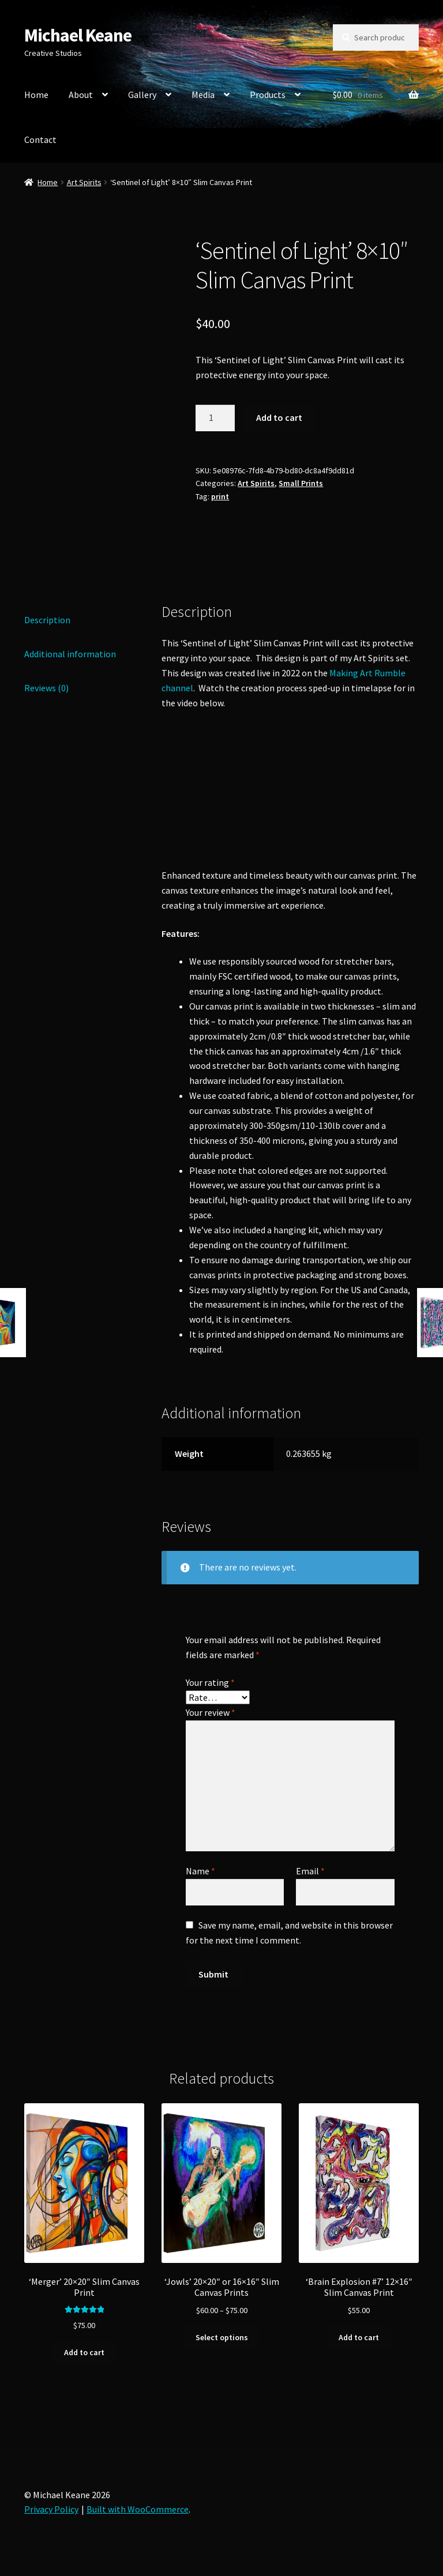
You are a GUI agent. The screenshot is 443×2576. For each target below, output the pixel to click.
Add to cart (279, 417)
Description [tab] (47, 620)
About (81, 94)
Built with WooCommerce (138, 2509)
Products (268, 94)
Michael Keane (78, 35)
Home (36, 94)
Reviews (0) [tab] (46, 688)
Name (200, 1871)
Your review (210, 1712)
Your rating (210, 1682)
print (220, 496)
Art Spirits (84, 182)
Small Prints (301, 483)
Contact (40, 139)
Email (310, 1871)
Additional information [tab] (70, 654)
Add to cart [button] (84, 2352)
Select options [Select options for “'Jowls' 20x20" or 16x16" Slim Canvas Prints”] (222, 2337)
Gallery (142, 94)
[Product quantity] (215, 418)
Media (203, 94)
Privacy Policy (51, 2509)
